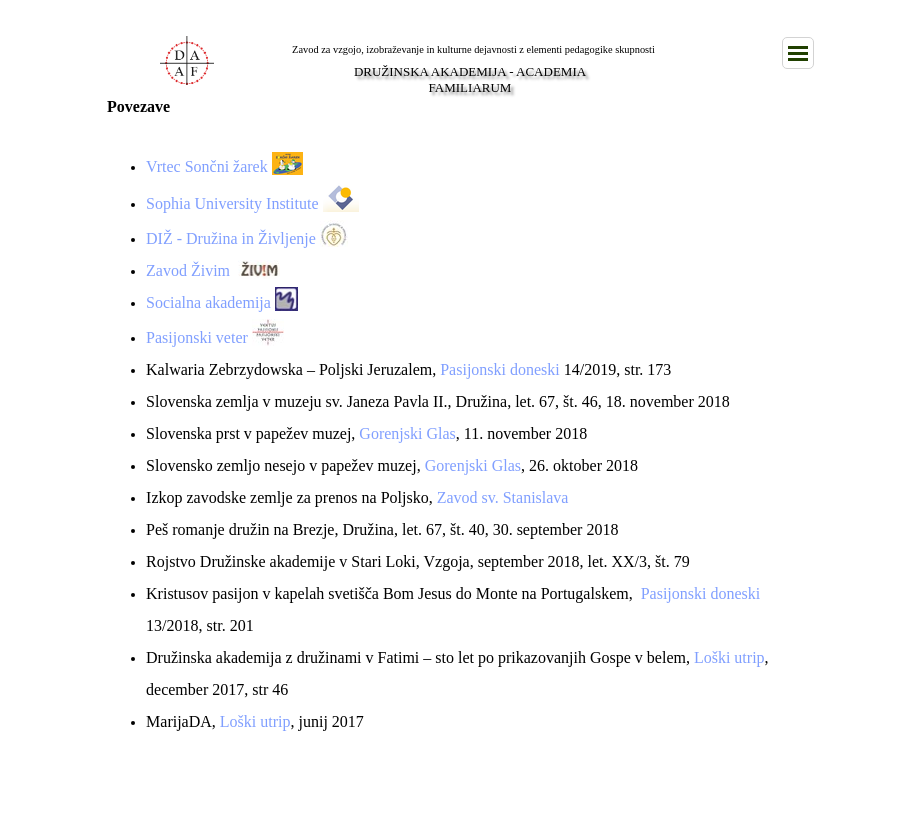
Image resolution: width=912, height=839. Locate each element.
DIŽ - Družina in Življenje (231, 238)
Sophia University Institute (232, 203)
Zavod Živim (188, 270)
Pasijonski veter (197, 337)
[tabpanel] (456, 433)
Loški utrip (729, 657)
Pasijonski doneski (500, 369)
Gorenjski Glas (407, 433)
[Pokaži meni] (798, 53)
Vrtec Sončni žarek (207, 166)
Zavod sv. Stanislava (503, 497)
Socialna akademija (208, 302)
